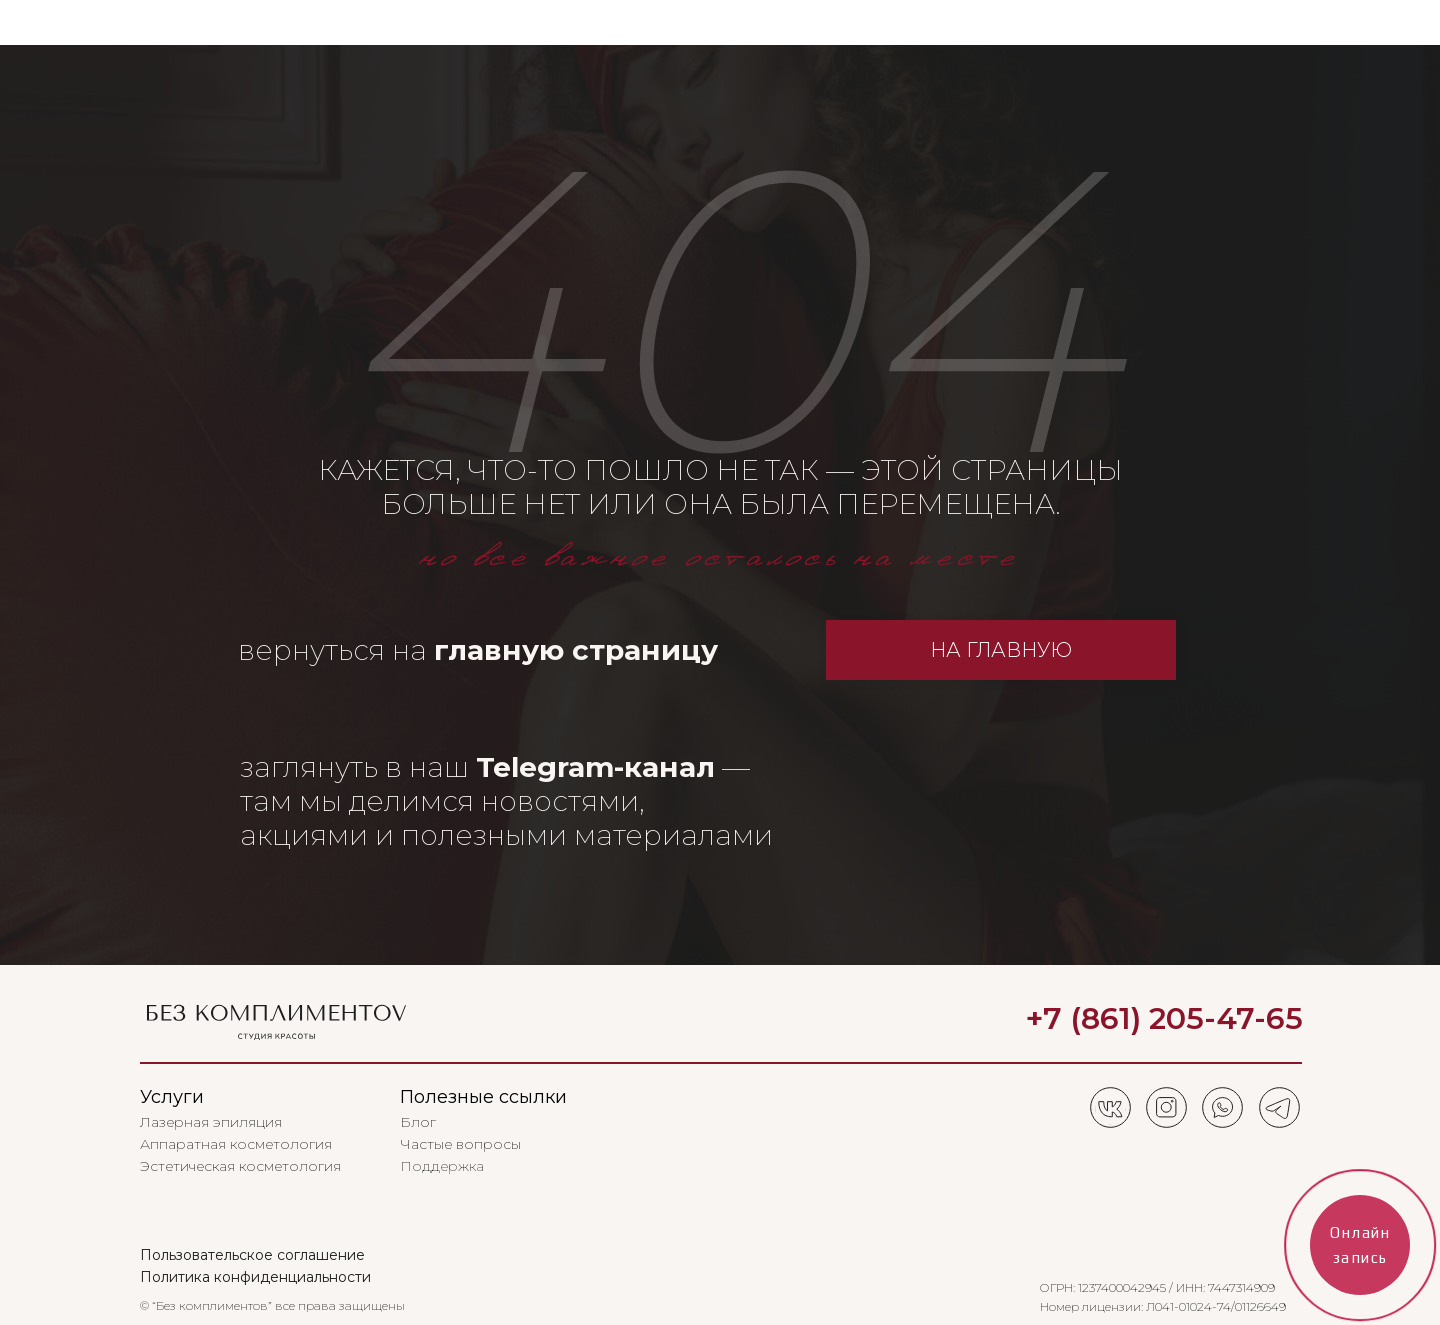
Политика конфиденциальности (255, 1277)
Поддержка (442, 1166)
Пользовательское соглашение (252, 1255)
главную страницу (576, 650)
